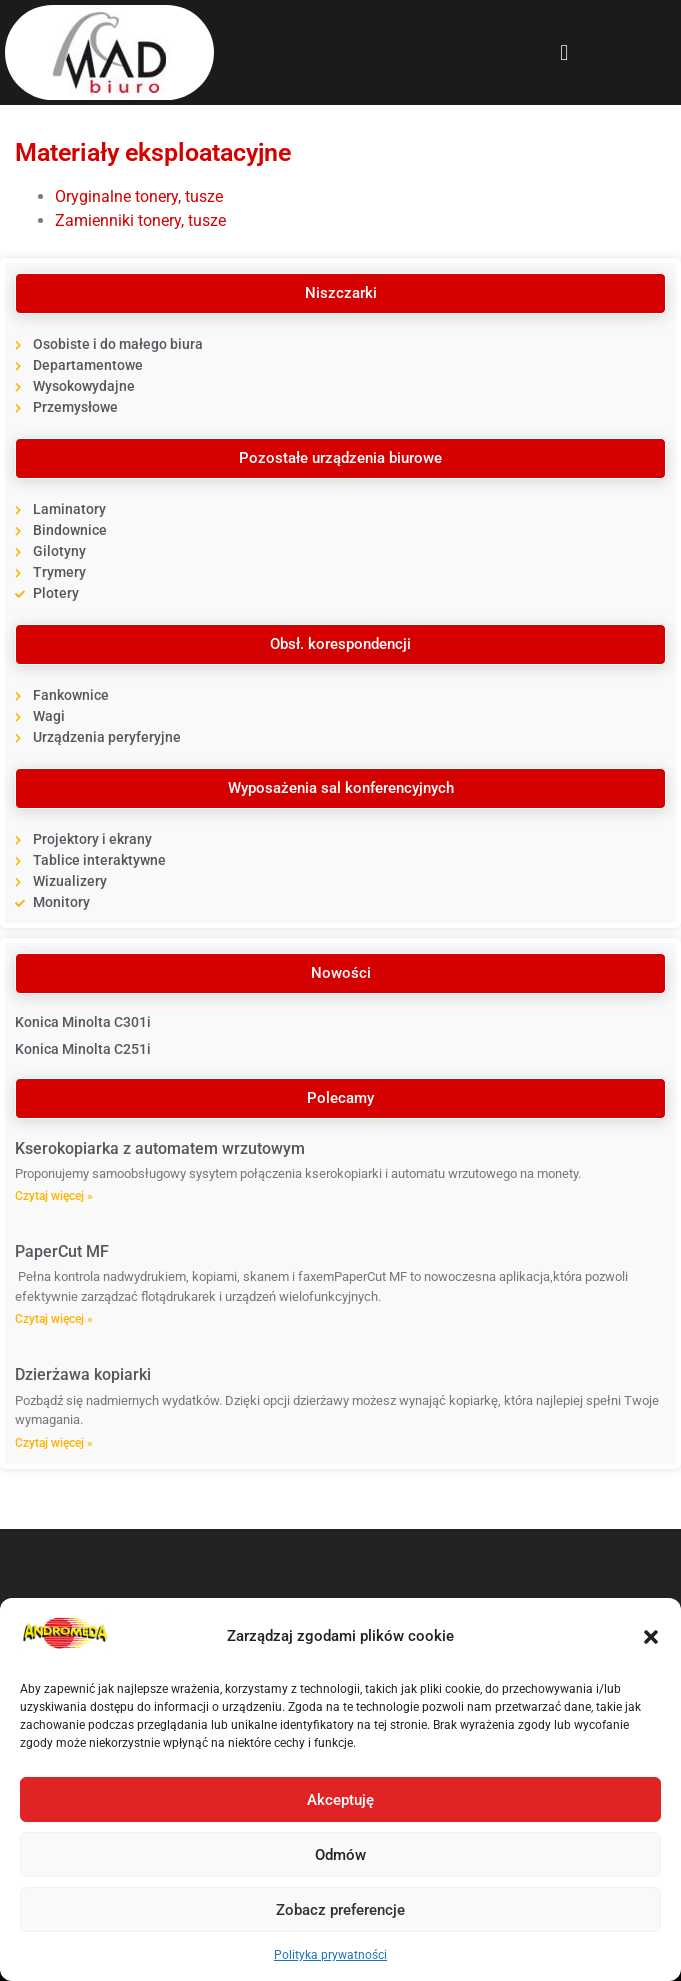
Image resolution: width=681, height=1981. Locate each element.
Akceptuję (340, 1800)
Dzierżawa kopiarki (83, 1374)
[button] (651, 1637)
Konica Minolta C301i (83, 1022)
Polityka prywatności (330, 1955)
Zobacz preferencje (340, 1910)
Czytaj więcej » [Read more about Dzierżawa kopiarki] (54, 1443)
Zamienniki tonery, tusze (140, 220)
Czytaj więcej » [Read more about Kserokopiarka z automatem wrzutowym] (54, 1196)
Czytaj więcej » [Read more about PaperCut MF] (54, 1319)
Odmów (340, 1855)
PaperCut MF (62, 1251)
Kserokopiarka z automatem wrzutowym (160, 1148)
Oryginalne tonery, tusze (139, 196)
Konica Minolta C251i (83, 1049)
